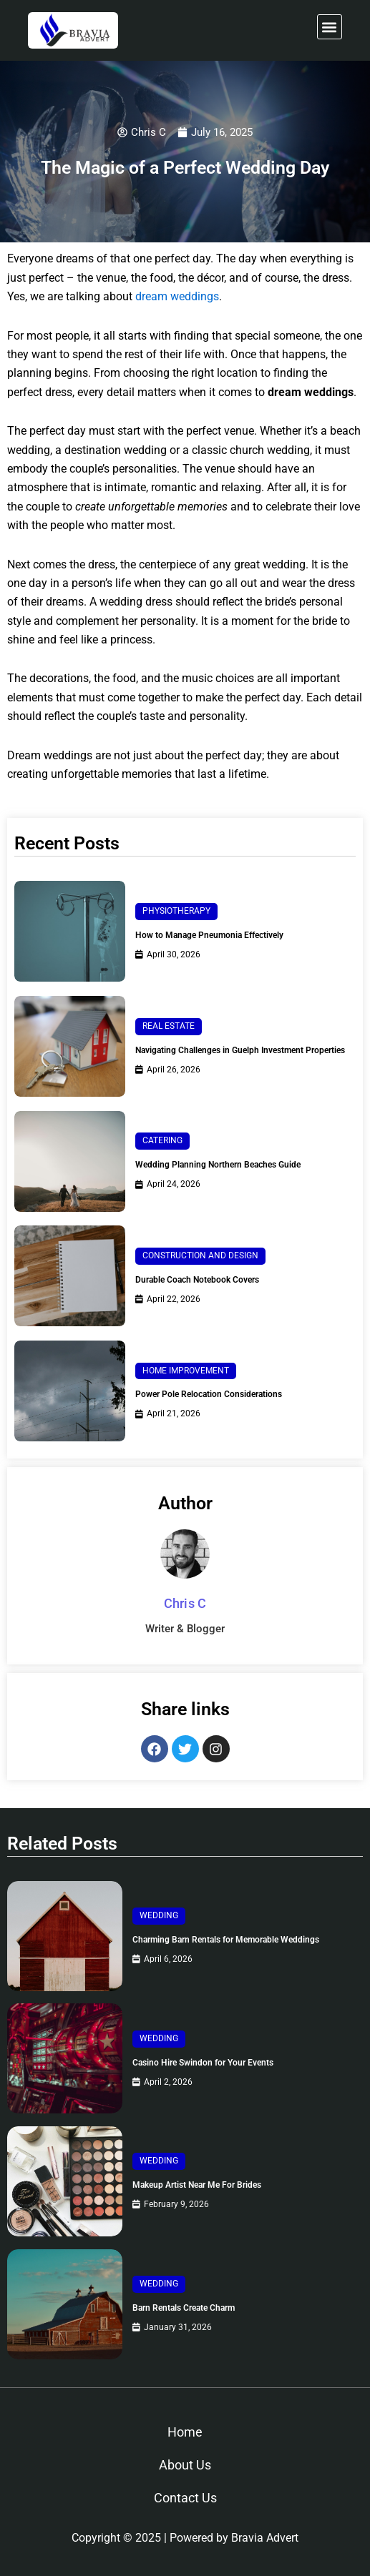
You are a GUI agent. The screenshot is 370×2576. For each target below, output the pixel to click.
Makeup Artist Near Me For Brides (196, 2185)
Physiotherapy (176, 911)
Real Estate (168, 1026)
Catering (162, 1140)
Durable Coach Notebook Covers (197, 1280)
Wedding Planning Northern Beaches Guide (218, 1165)
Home (185, 2431)
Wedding (159, 1915)
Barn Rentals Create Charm (183, 2308)
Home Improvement (185, 1371)
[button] (329, 26)
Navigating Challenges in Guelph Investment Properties (240, 1050)
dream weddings (177, 296)
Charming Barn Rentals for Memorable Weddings (225, 1940)
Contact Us (185, 2497)
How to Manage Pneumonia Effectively (209, 935)
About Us (185, 2464)
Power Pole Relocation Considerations (208, 1394)
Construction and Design (200, 1255)
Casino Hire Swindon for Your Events (202, 2063)
